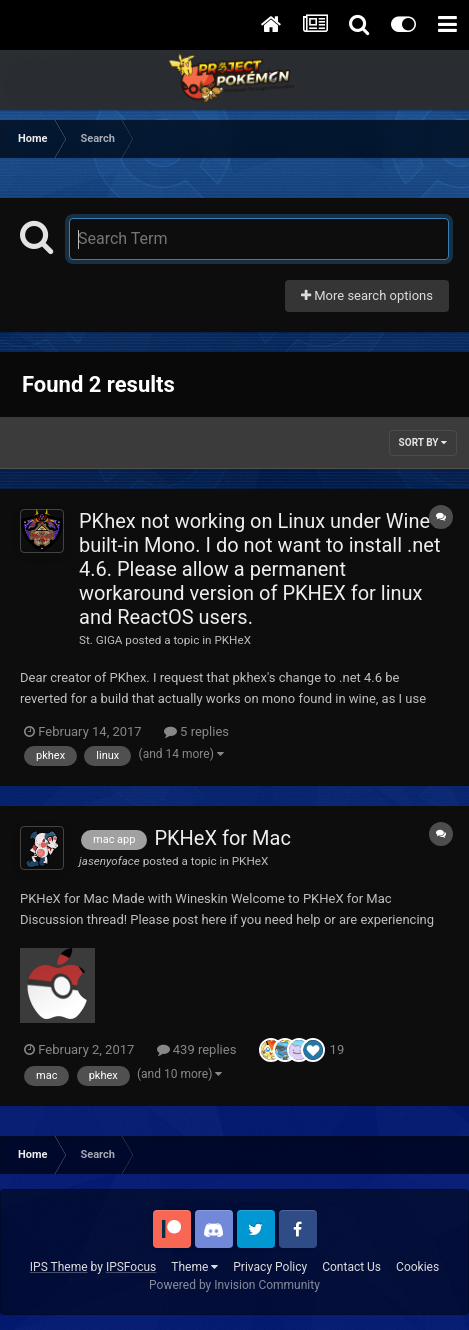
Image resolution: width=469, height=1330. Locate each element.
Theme (194, 1267)
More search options (367, 295)
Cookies (417, 1267)
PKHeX (232, 640)
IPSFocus (131, 1267)
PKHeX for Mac (222, 838)
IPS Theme (59, 1267)
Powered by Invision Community (234, 1285)
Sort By (423, 442)
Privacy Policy (270, 1267)
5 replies (196, 731)
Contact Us (351, 1267)
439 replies (197, 1049)
